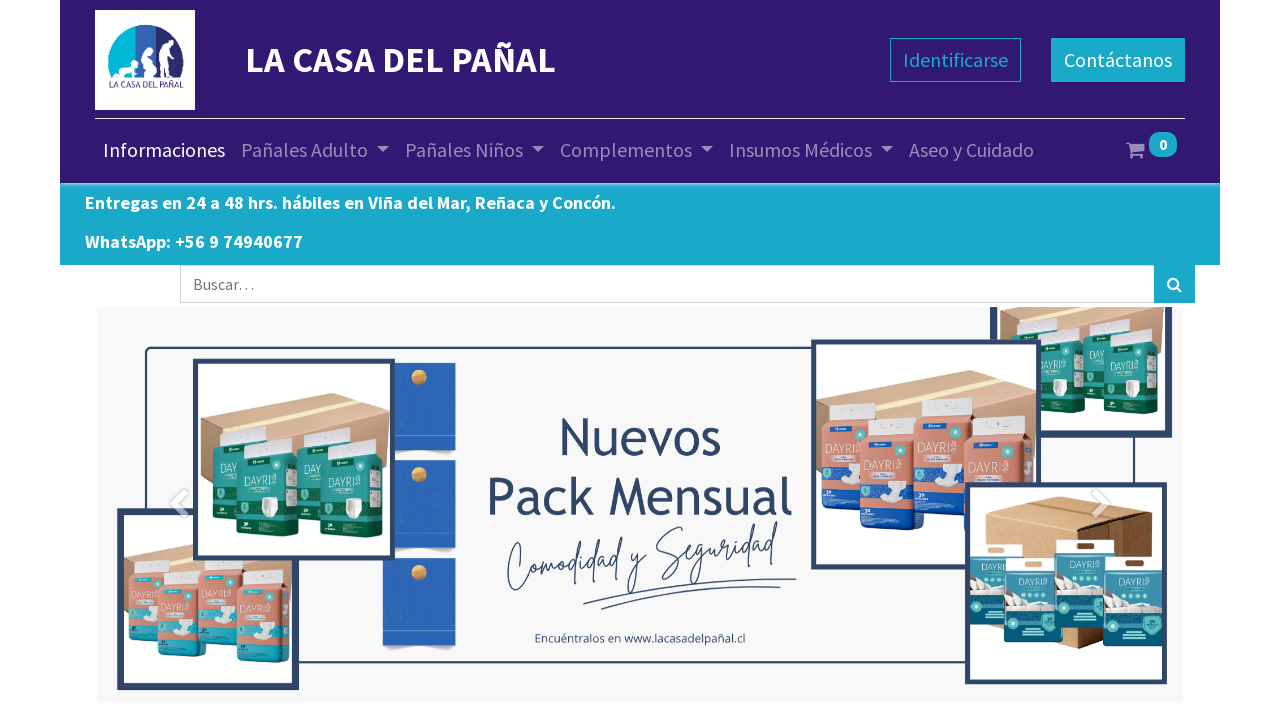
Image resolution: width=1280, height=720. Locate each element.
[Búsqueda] (1174, 284)
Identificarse (955, 59)
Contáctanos (1118, 59)
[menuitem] (164, 150)
